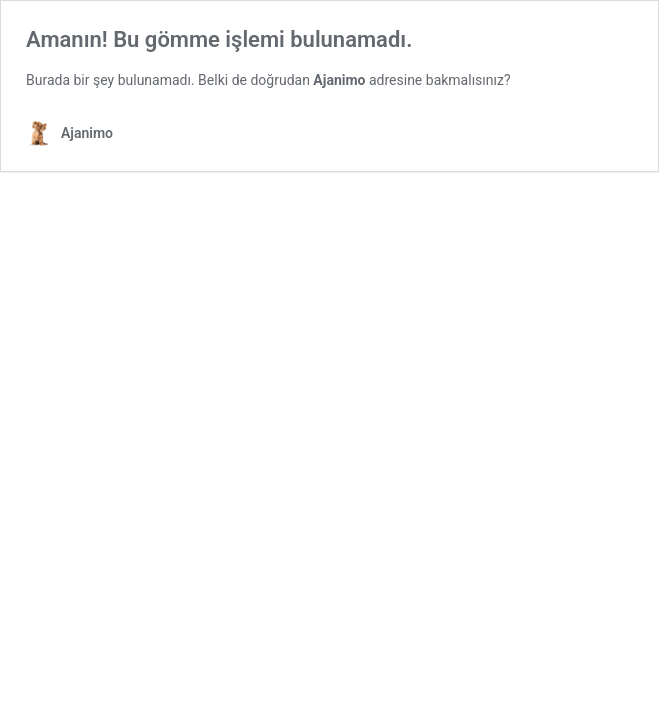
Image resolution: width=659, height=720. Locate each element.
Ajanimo (339, 80)
